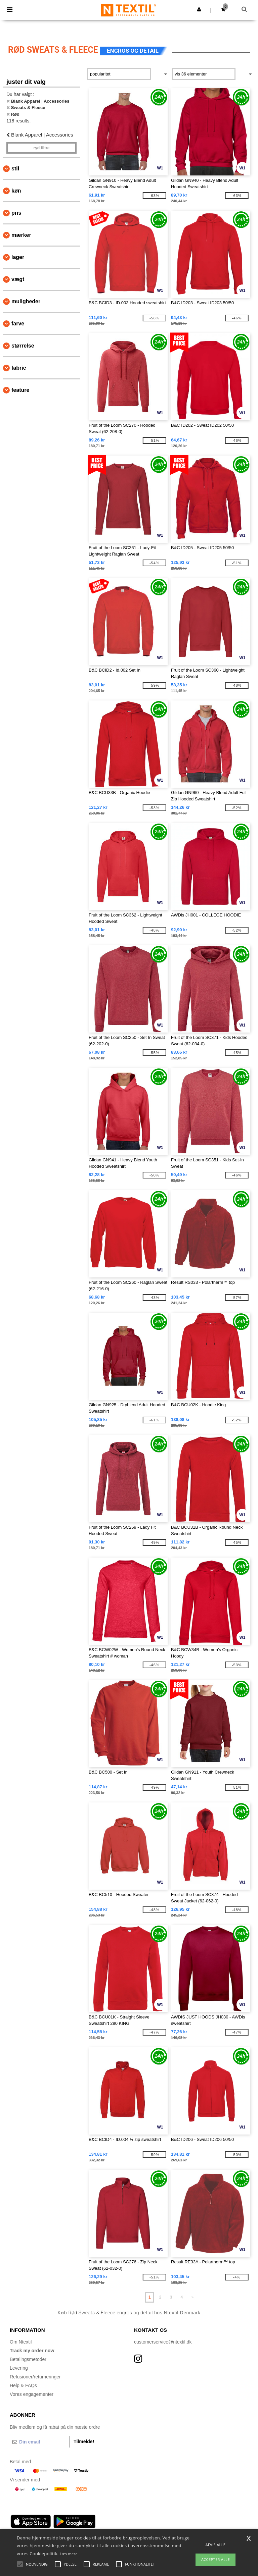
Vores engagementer (31, 2394)
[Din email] (39, 2442)
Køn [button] (16, 191)
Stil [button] (15, 168)
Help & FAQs (23, 2385)
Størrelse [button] (22, 346)
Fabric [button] (18, 368)
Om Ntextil (21, 2342)
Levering (19, 2368)
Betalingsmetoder (28, 2359)
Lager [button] (17, 257)
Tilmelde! (84, 2441)
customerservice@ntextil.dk (162, 2342)
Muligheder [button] (25, 301)
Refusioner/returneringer (35, 2376)
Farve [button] (17, 323)
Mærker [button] (21, 235)
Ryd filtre (41, 148)
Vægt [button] (17, 279)
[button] (199, 9)
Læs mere (69, 2553)
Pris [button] (16, 213)
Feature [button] (20, 390)
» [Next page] (192, 2297)
